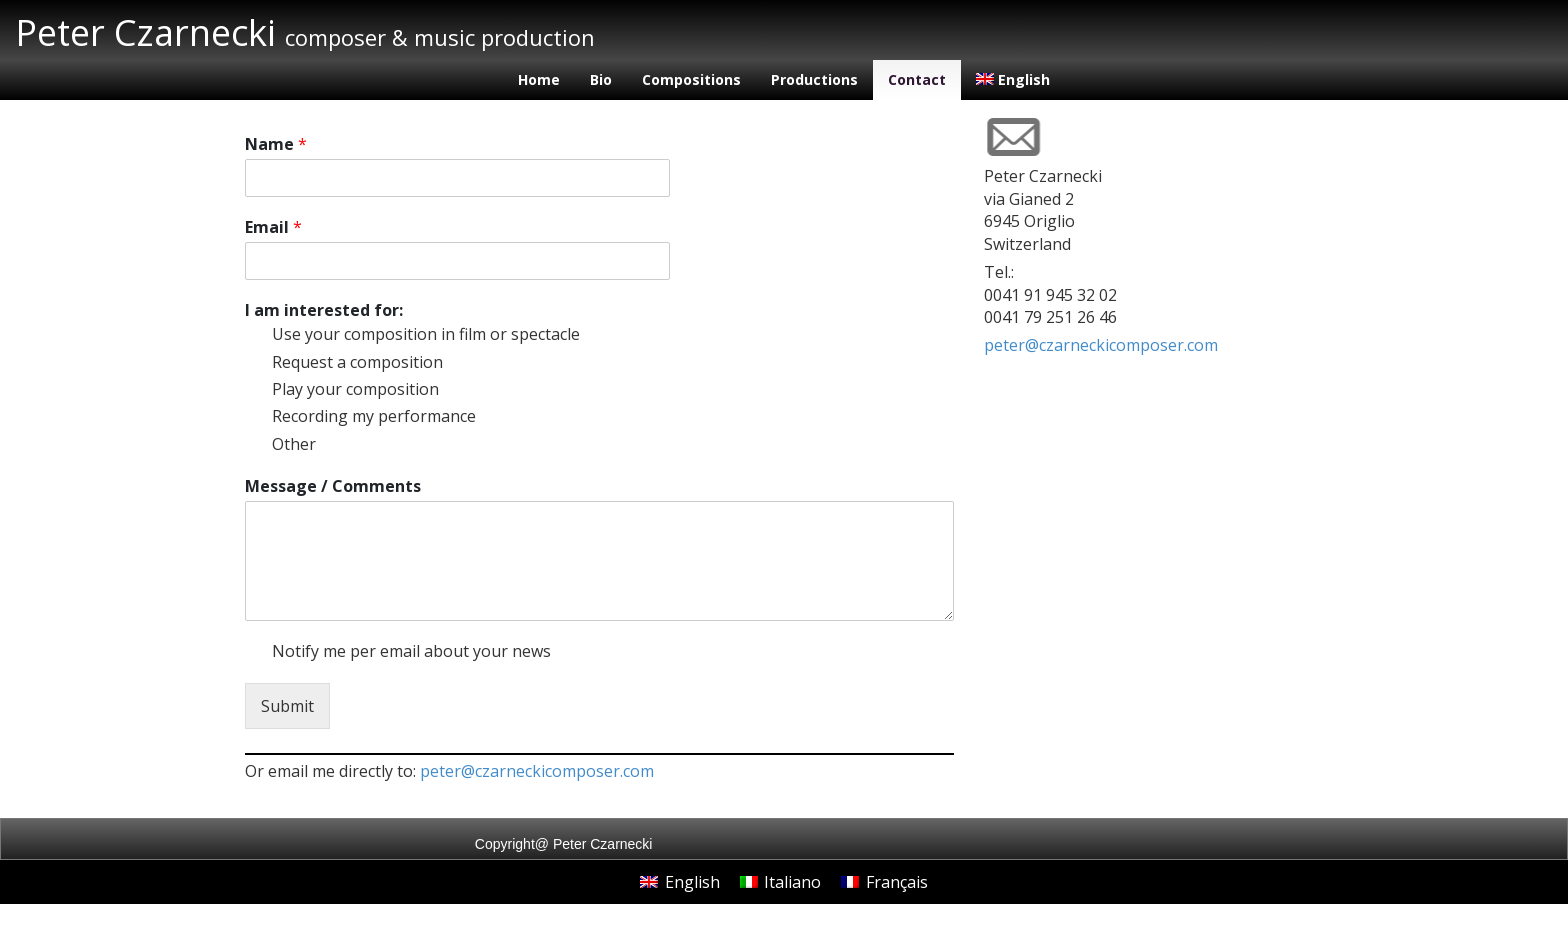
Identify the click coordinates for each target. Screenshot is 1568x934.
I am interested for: (324, 310)
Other (294, 444)
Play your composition (355, 389)
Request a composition (357, 362)
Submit (287, 706)
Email (273, 227)
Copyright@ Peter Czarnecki (564, 844)
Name (276, 144)
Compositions (691, 79)
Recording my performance (374, 416)
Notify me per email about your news (411, 651)
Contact (917, 79)
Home (539, 79)
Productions (814, 79)
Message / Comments (333, 486)
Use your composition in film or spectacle (426, 334)
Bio (601, 79)
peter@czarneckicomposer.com (537, 771)
